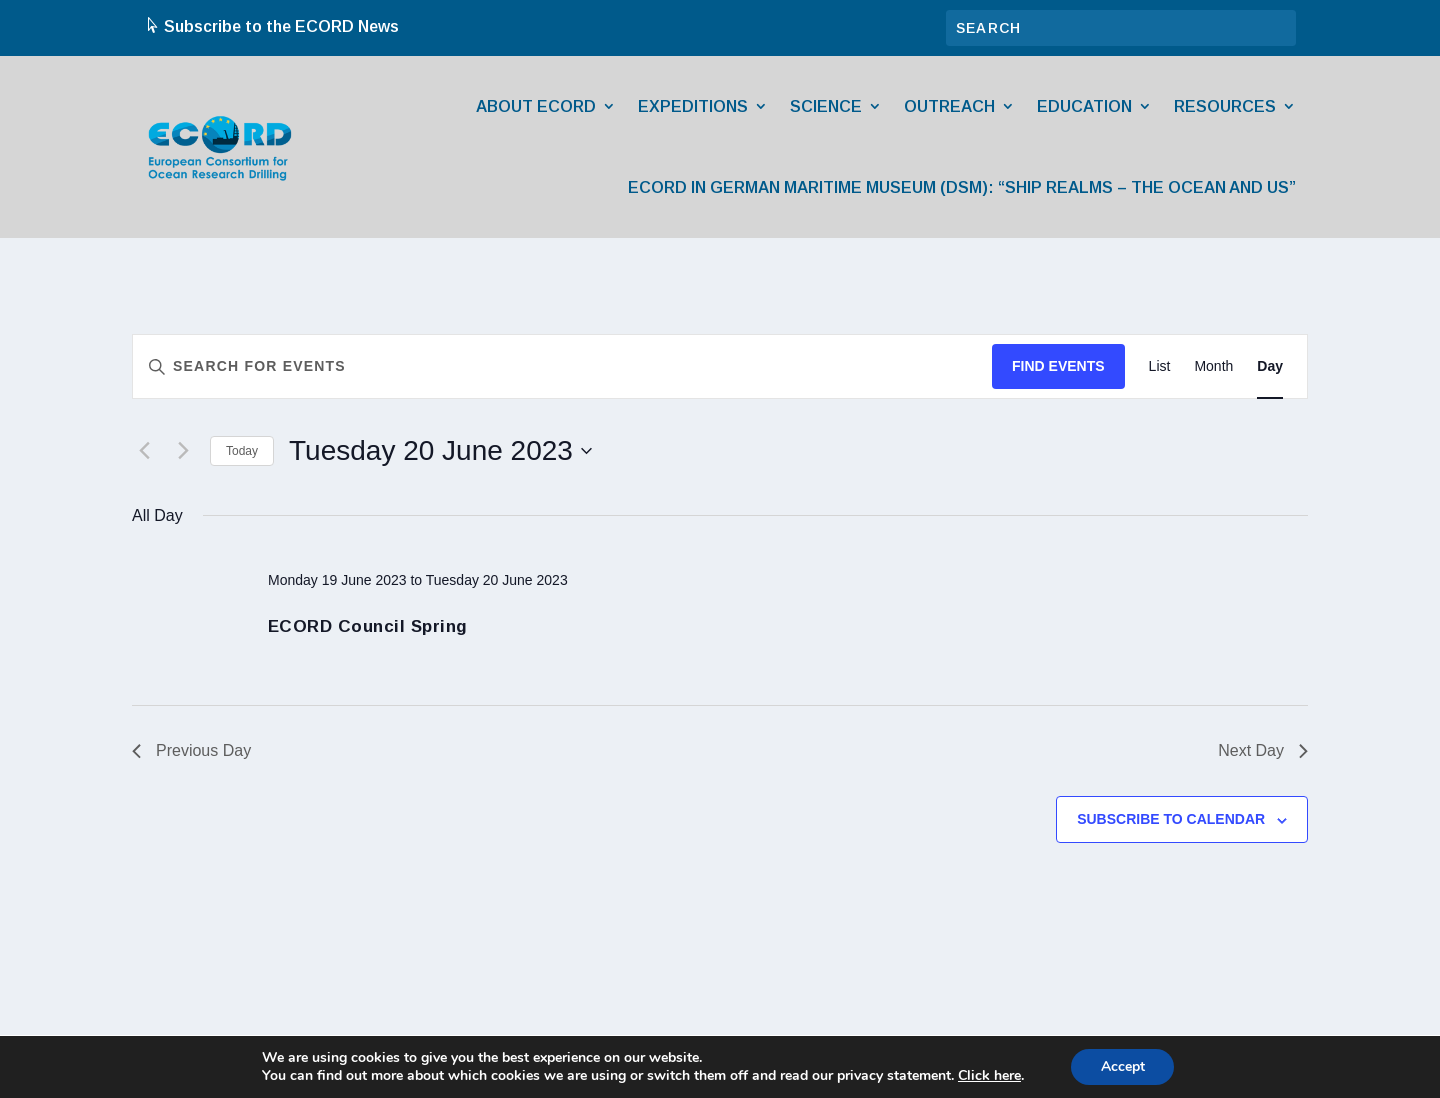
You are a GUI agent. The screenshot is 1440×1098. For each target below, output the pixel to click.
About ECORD (536, 106)
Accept (1123, 1066)
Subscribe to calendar (1171, 819)
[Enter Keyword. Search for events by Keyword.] (562, 366)
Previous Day (191, 750)
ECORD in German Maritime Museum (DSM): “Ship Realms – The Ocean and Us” (962, 187)
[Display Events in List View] (1160, 366)
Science (826, 106)
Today (242, 451)
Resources (1225, 106)
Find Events (1058, 366)
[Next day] (183, 451)
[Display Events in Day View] (1270, 366)
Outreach (949, 106)
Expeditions (693, 106)
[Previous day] (144, 451)
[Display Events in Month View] (1213, 366)
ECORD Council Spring (368, 626)
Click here (988, 1076)
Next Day (1263, 750)
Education (1084, 106)
